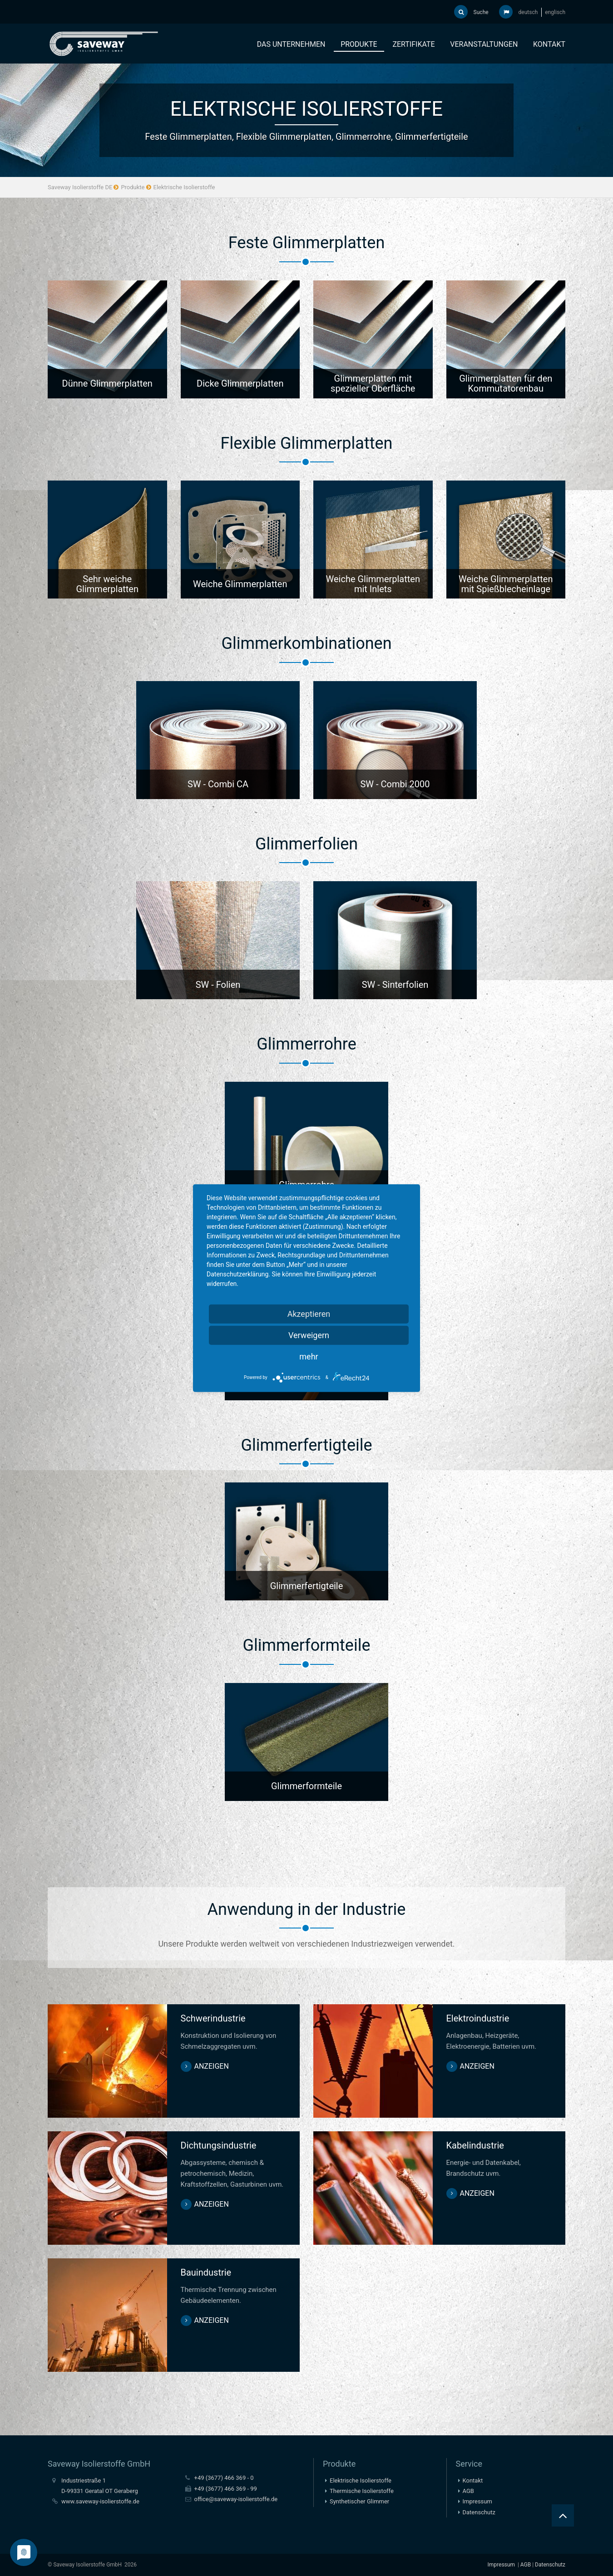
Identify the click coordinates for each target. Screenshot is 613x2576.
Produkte (359, 44)
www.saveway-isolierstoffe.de (100, 2501)
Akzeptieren (309, 1313)
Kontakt (549, 44)
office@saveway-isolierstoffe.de (236, 2499)
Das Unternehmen (291, 44)
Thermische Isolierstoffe (362, 2491)
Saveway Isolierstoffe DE (80, 187)
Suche (471, 12)
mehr (308, 1356)
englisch (555, 12)
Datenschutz (479, 2512)
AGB (468, 2491)
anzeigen (211, 2066)
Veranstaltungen (484, 44)
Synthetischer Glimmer (359, 2501)
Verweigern (308, 1335)
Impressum (477, 2501)
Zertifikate (413, 44)
